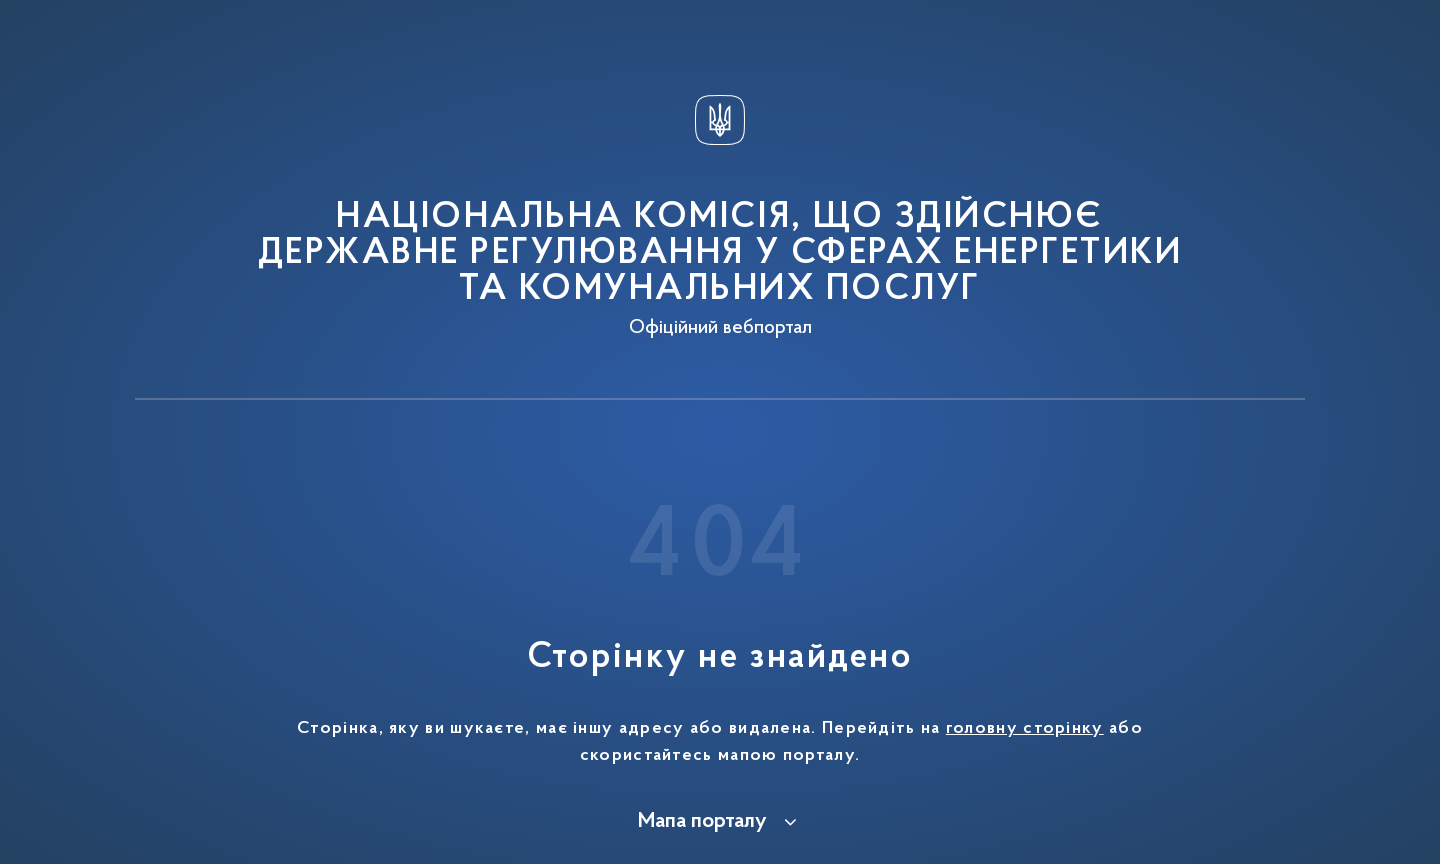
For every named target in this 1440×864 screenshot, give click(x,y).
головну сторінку (1025, 729)
